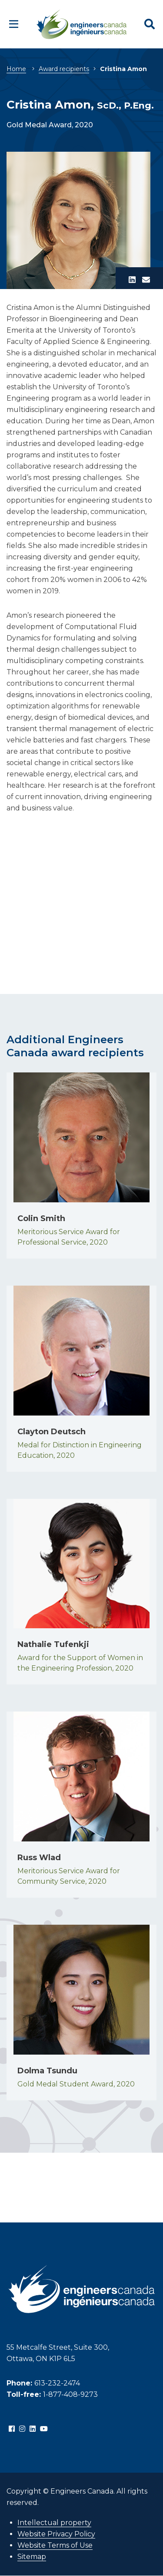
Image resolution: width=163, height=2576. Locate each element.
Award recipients (64, 69)
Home (16, 69)
